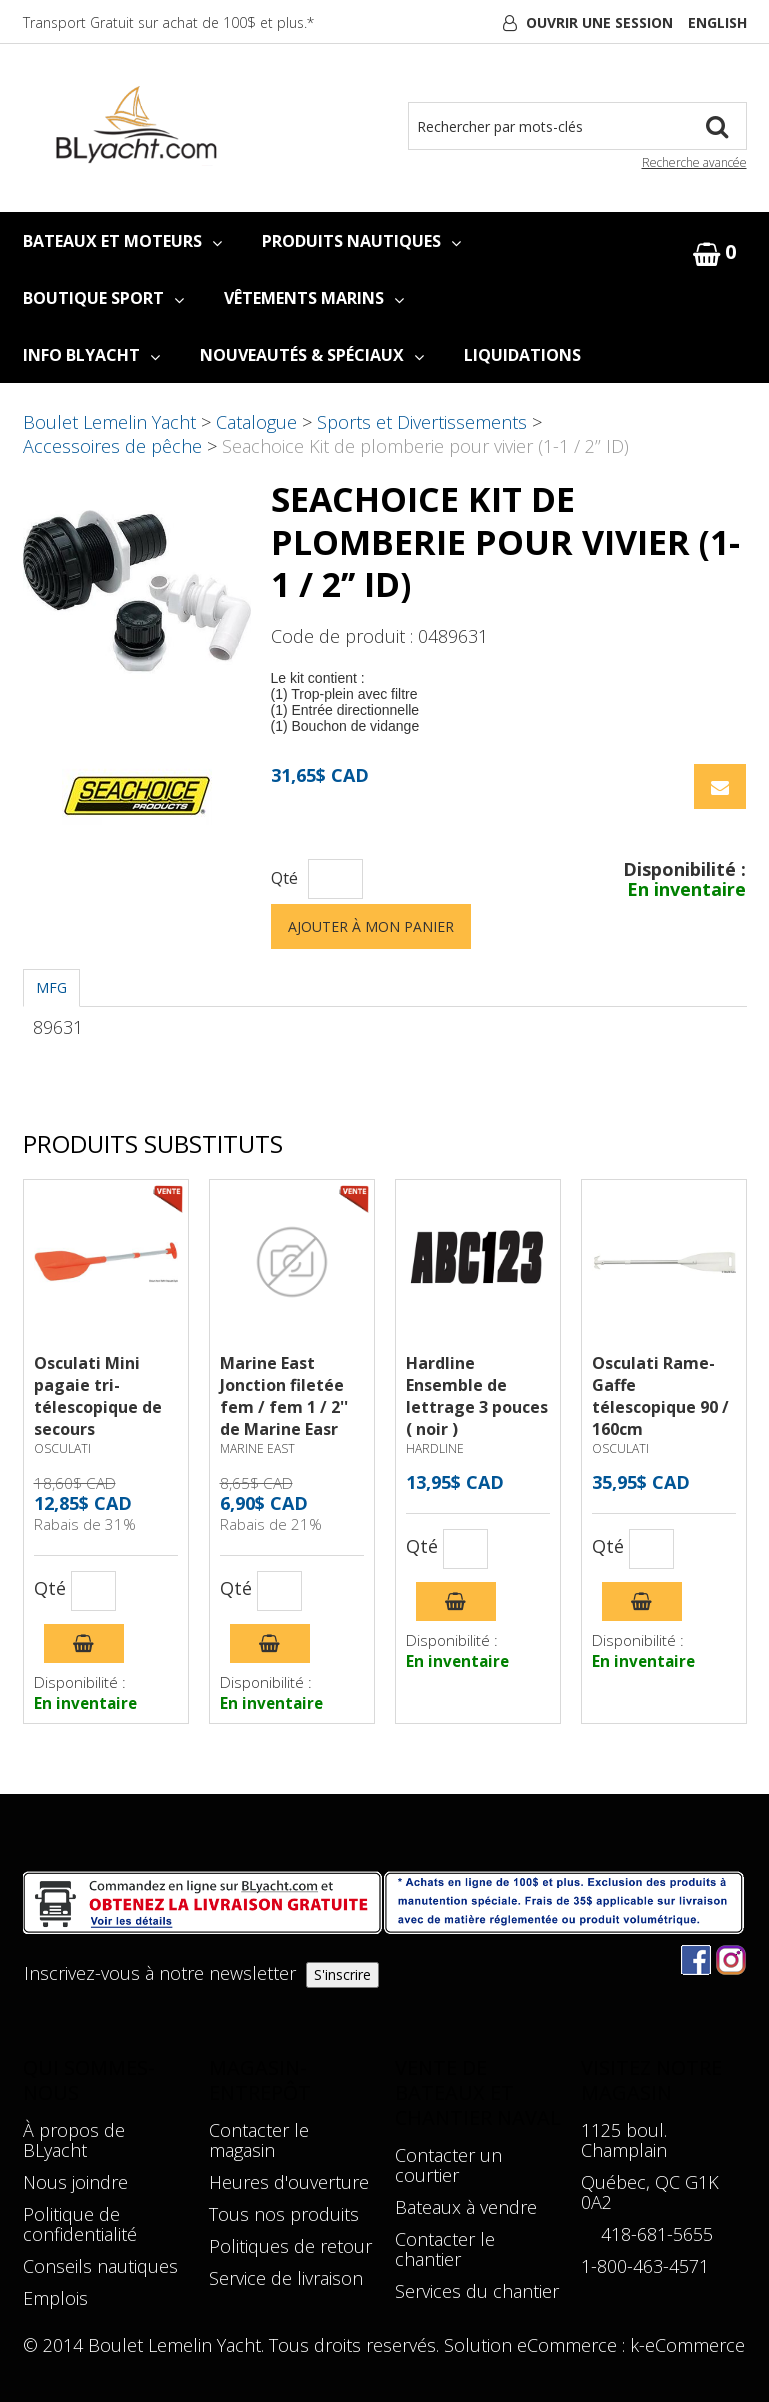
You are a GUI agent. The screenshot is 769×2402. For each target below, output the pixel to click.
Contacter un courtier (448, 2165)
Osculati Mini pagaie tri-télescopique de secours (98, 1396)
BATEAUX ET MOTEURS (122, 241)
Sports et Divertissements (422, 422)
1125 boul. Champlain (624, 2140)
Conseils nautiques (100, 2266)
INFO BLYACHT (91, 355)
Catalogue (256, 422)
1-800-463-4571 (645, 2266)
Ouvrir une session (599, 22)
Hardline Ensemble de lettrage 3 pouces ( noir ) (477, 1396)
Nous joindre (75, 2182)
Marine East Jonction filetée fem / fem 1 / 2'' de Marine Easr (284, 1396)
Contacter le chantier (445, 2249)
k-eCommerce (687, 2345)
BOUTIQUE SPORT (103, 298)
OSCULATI (62, 1448)
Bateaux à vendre (466, 2207)
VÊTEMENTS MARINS (314, 298)
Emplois (55, 2298)
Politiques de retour (290, 2246)
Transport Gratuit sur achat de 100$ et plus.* (168, 22)
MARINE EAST (257, 1448)
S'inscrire (342, 1974)
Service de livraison (286, 2278)
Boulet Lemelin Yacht (109, 422)
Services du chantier (477, 2291)
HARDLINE (435, 1448)
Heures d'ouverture (289, 2182)
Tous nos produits (284, 2214)
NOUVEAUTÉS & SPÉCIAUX (312, 355)
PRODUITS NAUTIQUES (361, 241)
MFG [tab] (51, 987)
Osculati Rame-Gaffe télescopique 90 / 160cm (660, 1396)
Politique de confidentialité (80, 2224)
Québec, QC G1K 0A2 (650, 2192)
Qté (284, 878)
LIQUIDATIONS (522, 355)
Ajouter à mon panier (371, 926)
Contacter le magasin (259, 2140)
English (717, 22)
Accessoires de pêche (112, 446)
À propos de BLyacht (74, 2140)
